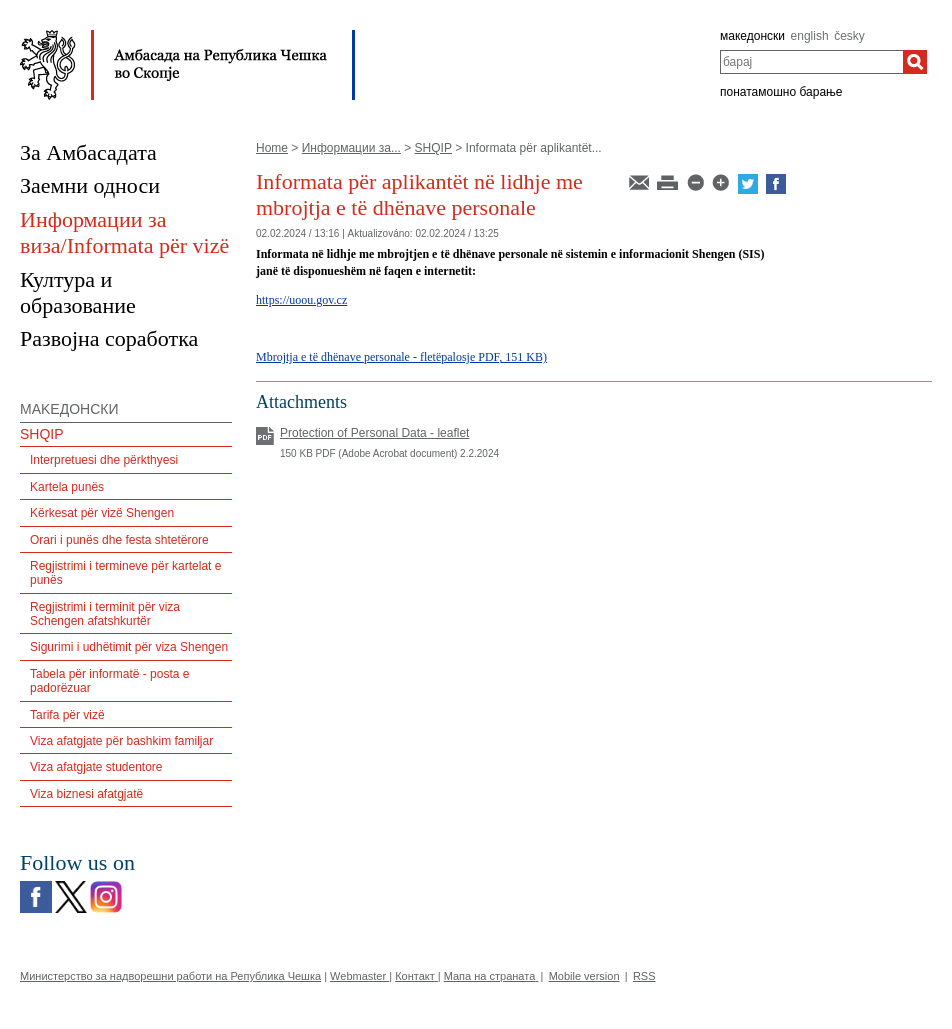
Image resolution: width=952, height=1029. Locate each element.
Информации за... (351, 148)
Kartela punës (67, 487)
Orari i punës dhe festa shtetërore (119, 540)
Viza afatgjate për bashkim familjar (121, 741)
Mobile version (584, 976)
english (810, 36)
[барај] (915, 62)
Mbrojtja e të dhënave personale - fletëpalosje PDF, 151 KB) (401, 357)
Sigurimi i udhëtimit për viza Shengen (129, 647)
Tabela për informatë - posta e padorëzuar (109, 681)
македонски (752, 36)
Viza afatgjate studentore (96, 767)
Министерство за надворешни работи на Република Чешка (170, 976)
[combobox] (811, 62)
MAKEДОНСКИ (69, 409)
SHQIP (433, 148)
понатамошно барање (781, 92)
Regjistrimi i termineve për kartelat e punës (125, 573)
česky (849, 36)
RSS (644, 976)
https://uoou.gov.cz (301, 300)
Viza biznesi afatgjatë (86, 794)
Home (272, 148)
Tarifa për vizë (67, 715)
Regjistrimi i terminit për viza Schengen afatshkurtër (105, 614)
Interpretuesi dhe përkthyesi (104, 460)
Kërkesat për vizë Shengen (102, 513)
